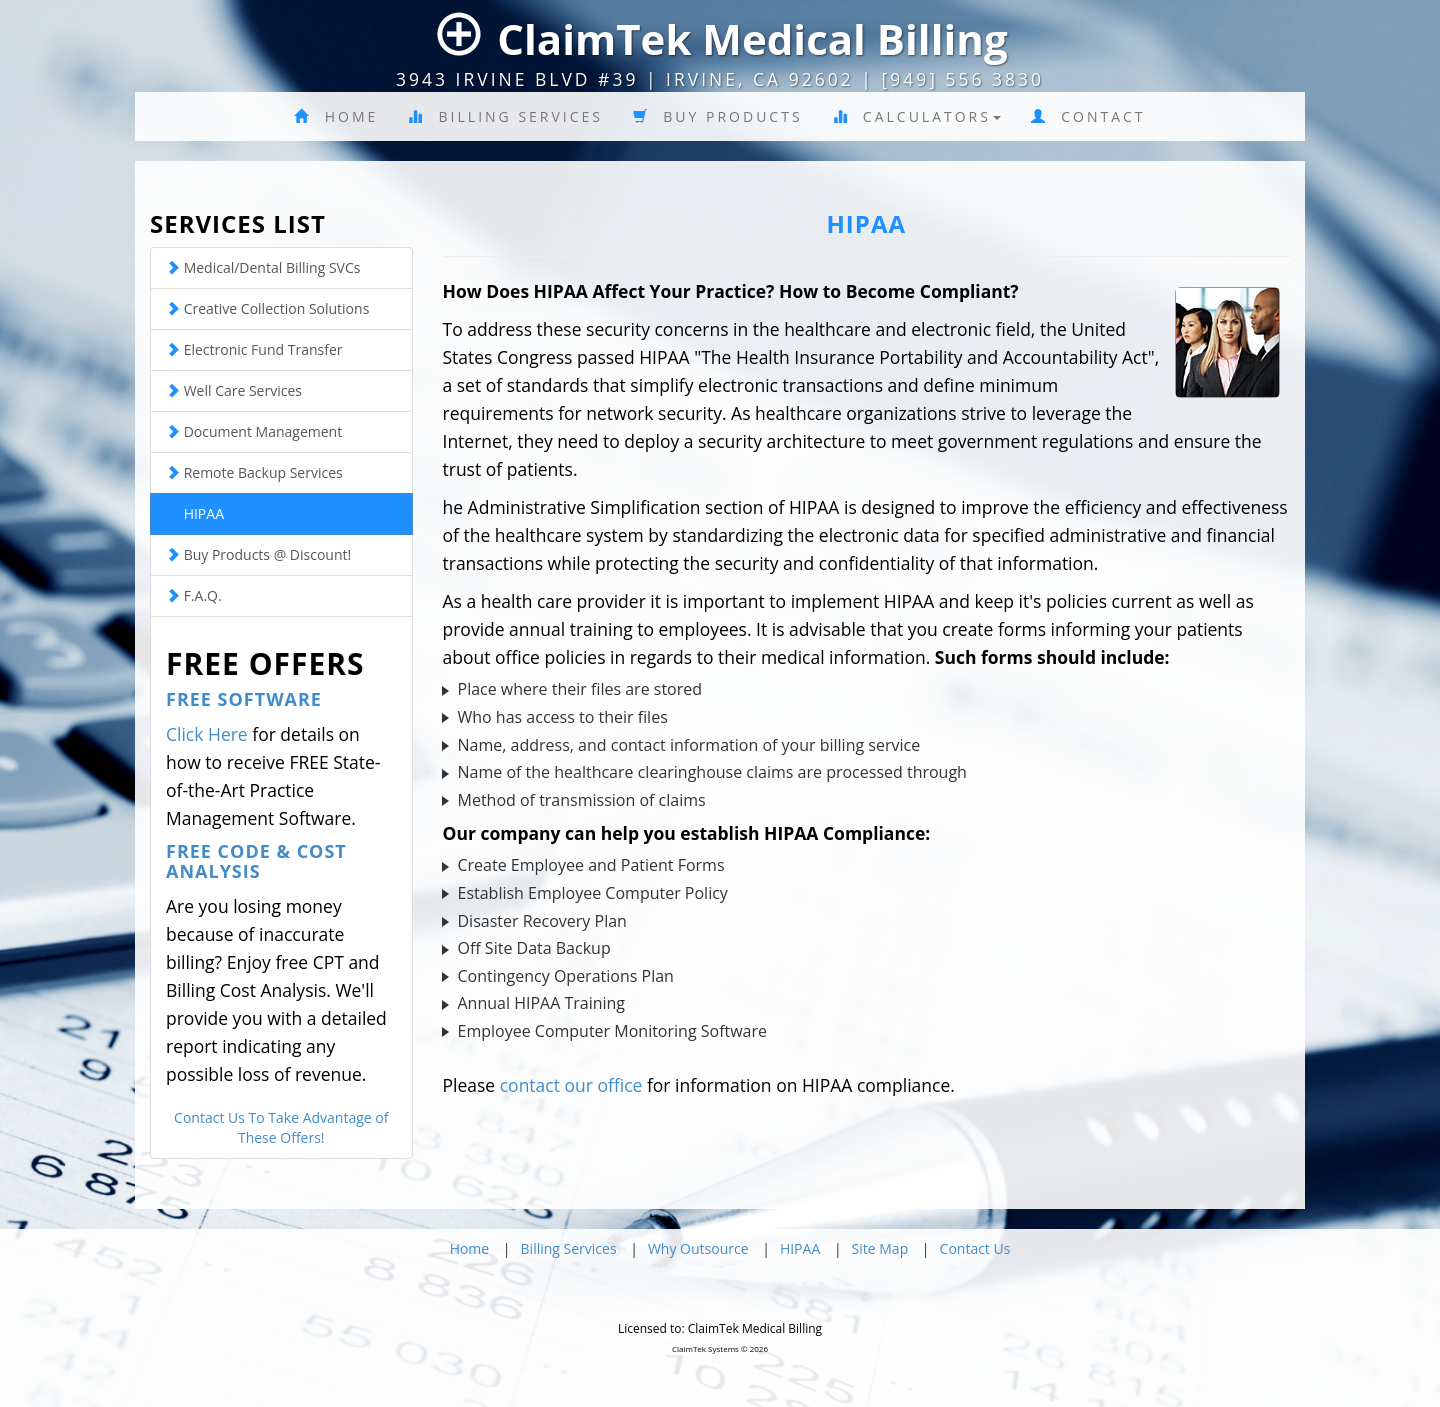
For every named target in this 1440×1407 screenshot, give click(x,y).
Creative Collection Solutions (267, 308)
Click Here (207, 734)
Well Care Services (234, 390)
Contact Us (975, 1248)
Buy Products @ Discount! (258, 554)
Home (336, 116)
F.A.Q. (194, 595)
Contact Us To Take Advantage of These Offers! (281, 1127)
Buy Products (718, 116)
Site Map (880, 1248)
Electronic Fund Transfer (254, 349)
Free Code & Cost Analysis (256, 861)
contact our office (571, 1085)
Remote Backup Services (254, 472)
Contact (1088, 116)
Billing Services (505, 116)
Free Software (244, 699)
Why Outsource (698, 1248)
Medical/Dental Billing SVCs (263, 267)
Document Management (254, 431)
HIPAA (195, 513)
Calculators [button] (917, 116)
